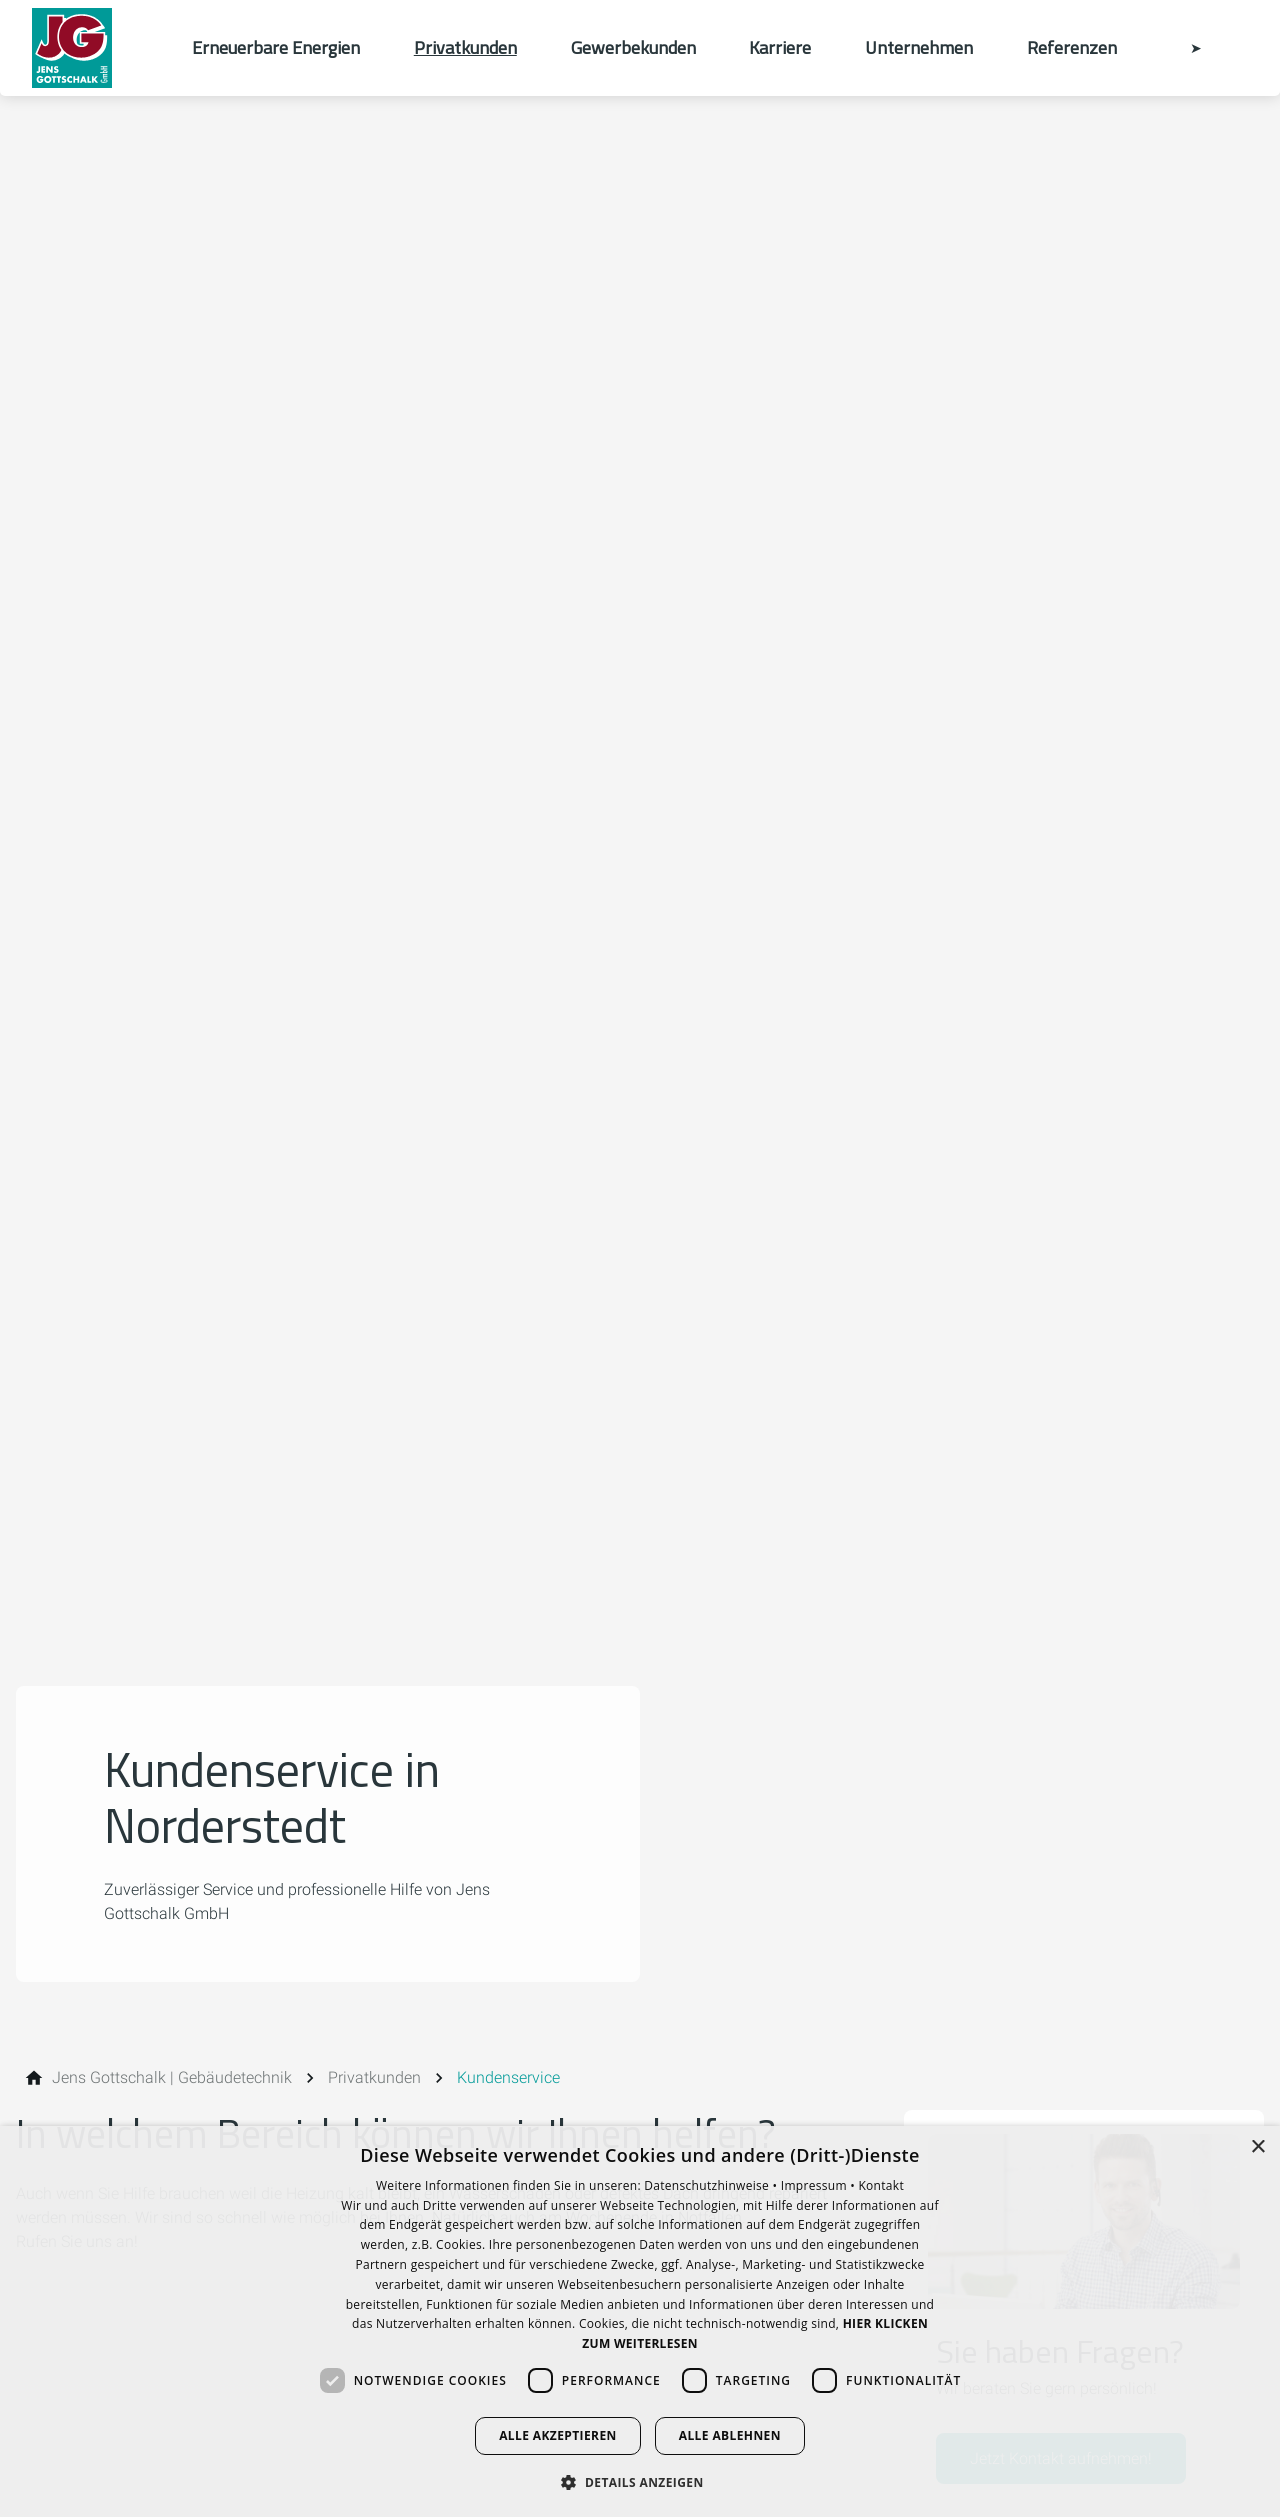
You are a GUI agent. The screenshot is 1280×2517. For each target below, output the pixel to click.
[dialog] (640, 2321)
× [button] (1257, 2147)
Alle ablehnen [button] (730, 2435)
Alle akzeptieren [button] (558, 2435)
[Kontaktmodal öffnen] (1182, 48)
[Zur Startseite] (96, 48)
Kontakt (881, 2185)
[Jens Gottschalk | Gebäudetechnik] (172, 2078)
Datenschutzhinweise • (712, 2185)
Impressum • (820, 2185)
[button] (639, 2481)
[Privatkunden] (374, 2078)
